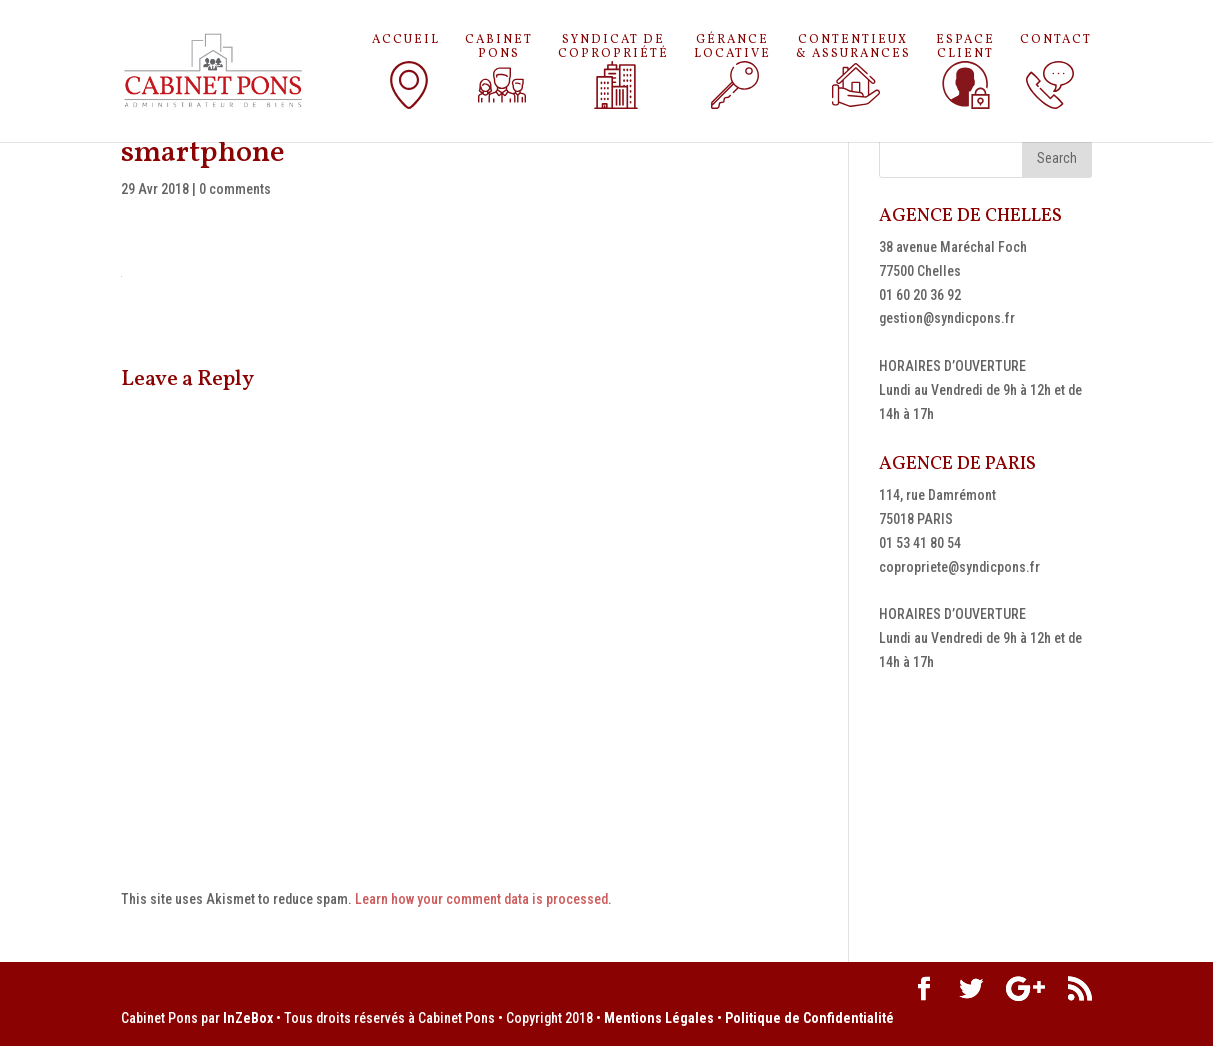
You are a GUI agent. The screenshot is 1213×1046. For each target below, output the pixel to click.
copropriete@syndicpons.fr (959, 567)
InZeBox (248, 1018)
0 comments (235, 189)
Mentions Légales (659, 1018)
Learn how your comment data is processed (481, 899)
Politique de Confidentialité (809, 1018)
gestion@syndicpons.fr (947, 318)
